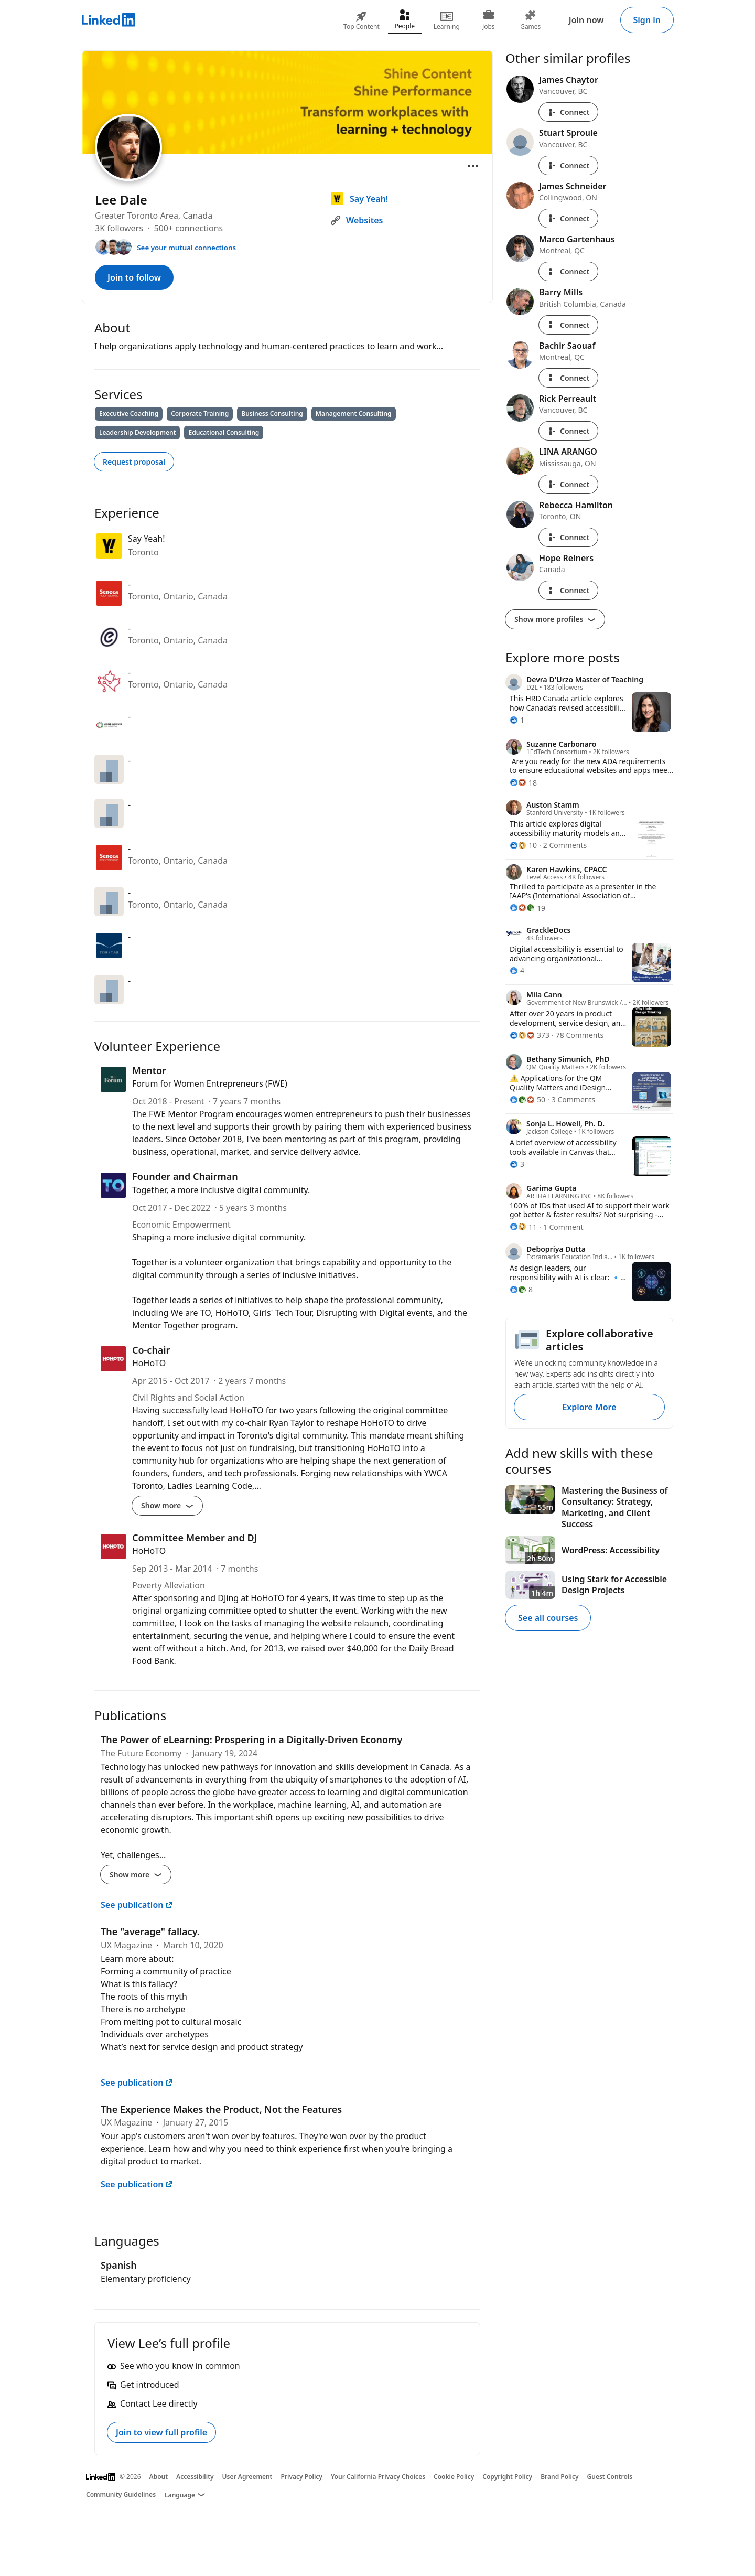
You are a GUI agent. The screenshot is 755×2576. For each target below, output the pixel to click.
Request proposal (134, 462)
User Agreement (247, 2476)
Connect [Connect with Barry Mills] (568, 325)
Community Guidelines (121, 2494)
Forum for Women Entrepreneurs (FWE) (209, 1083)
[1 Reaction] (517, 719)
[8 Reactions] (521, 1289)
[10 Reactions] (523, 845)
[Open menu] (473, 166)
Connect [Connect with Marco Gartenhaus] (568, 271)
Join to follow (134, 277)
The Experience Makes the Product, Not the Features (221, 2109)
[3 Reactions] (517, 1163)
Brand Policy (559, 2476)
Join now (586, 20)
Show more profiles (555, 619)
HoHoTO (149, 1363)
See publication (137, 1904)
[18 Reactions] (523, 782)
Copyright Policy (507, 2476)
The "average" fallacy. (150, 1931)
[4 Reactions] (517, 970)
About (158, 2476)
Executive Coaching (128, 413)
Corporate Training (200, 413)
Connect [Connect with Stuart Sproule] (568, 165)
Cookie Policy (454, 2476)
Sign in (647, 20)
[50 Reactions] (527, 1099)
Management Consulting (354, 413)
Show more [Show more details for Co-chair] (167, 1505)
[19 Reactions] (527, 908)
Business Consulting (272, 413)
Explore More (589, 1407)
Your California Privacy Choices (378, 2476)
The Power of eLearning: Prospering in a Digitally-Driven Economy (251, 1739)
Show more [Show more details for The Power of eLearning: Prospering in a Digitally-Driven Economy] (136, 1875)
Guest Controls (610, 2476)
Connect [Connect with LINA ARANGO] (568, 484)
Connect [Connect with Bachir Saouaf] (568, 378)
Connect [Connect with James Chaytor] (568, 112)
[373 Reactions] (529, 1034)
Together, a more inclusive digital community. (221, 1190)
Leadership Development (137, 432)
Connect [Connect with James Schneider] (568, 218)
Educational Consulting (223, 432)
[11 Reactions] (523, 1226)
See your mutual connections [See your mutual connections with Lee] (186, 247)
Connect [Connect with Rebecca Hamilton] (568, 537)
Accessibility (195, 2476)
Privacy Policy (301, 2476)
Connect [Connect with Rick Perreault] (568, 431)
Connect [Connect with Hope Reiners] (568, 590)
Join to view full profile (161, 2432)
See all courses (548, 1618)
